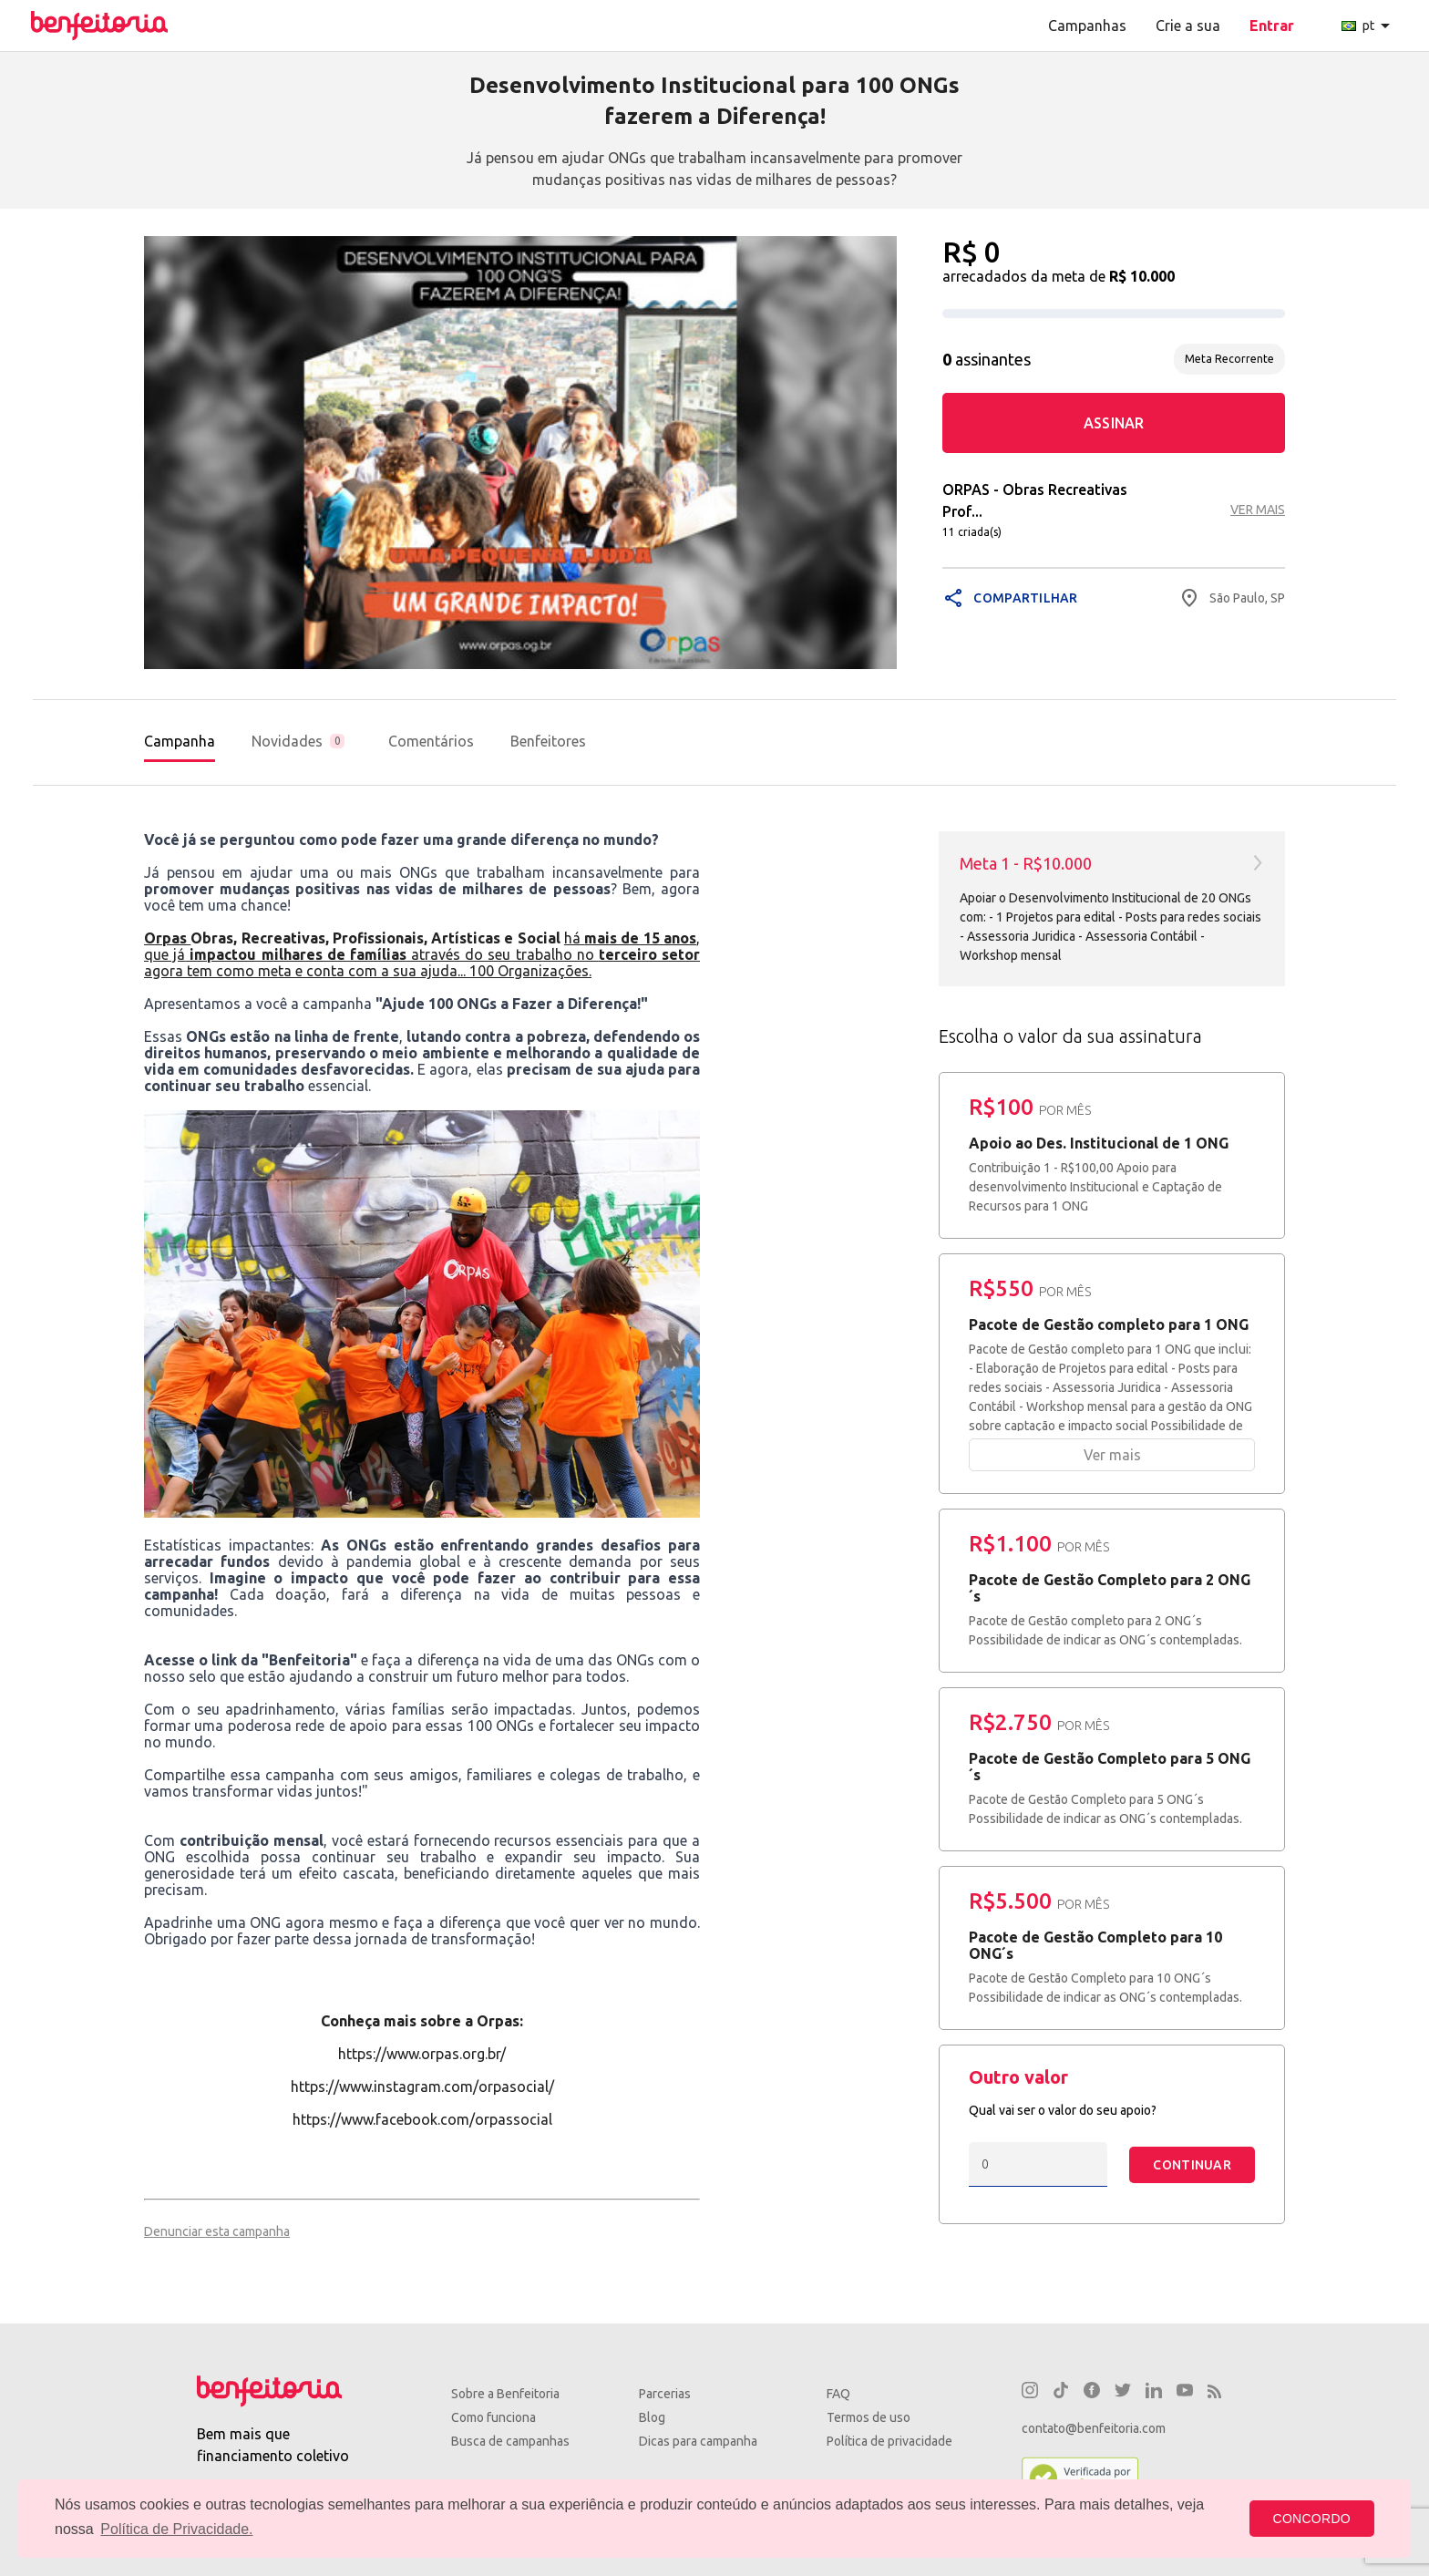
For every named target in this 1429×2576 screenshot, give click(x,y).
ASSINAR (1114, 423)
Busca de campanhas (510, 2441)
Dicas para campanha (698, 2441)
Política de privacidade (889, 2441)
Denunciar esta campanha (217, 2231)
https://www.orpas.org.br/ (422, 2053)
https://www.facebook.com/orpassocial (422, 2119)
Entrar (1271, 25)
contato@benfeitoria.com (1094, 2428)
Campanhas (1087, 25)
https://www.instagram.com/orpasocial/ (422, 2086)
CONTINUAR (1192, 2165)
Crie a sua (1188, 25)
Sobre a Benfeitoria (505, 2393)
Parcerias (665, 2393)
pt (1369, 25)
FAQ (838, 2393)
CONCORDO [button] (1312, 2518)
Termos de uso (868, 2417)
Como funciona (493, 2417)
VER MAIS (1257, 509)
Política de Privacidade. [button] (176, 2529)
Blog (652, 2417)
